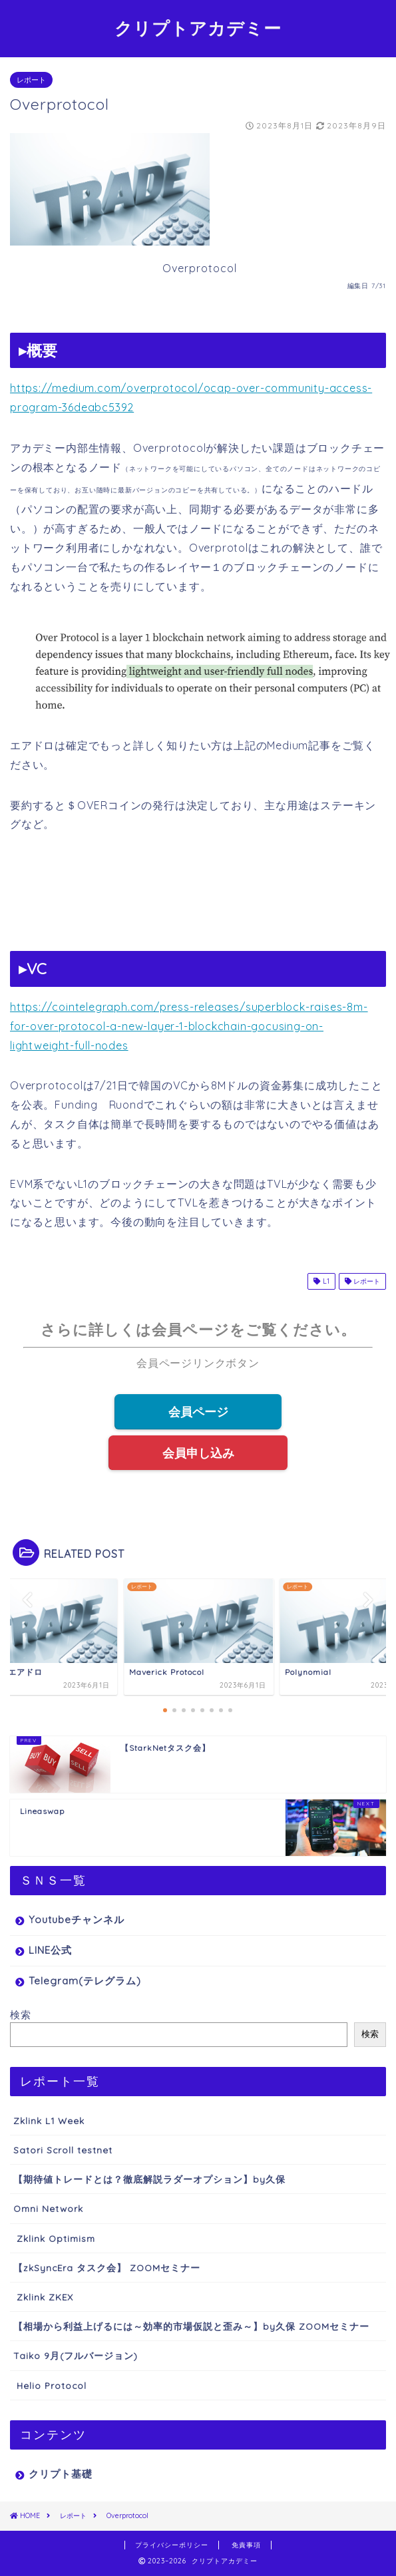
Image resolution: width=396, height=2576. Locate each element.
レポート (31, 80)
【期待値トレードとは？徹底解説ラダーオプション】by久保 (149, 2179)
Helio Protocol (50, 2385)
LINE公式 (50, 1950)
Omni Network (48, 2208)
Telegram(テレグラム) (85, 1980)
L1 (321, 1281)
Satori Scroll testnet (62, 2149)
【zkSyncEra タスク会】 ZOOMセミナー (106, 2267)
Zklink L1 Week (49, 2120)
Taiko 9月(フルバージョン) (75, 2355)
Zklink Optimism (54, 2238)
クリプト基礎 (61, 2474)
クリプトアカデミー (198, 28)
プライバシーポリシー (171, 2545)
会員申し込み (198, 1452)
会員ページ (198, 1411)
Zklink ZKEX (43, 2296)
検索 (20, 2014)
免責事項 (246, 2545)
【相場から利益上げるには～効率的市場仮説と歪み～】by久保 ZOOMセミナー (191, 2326)
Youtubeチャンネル (76, 1919)
